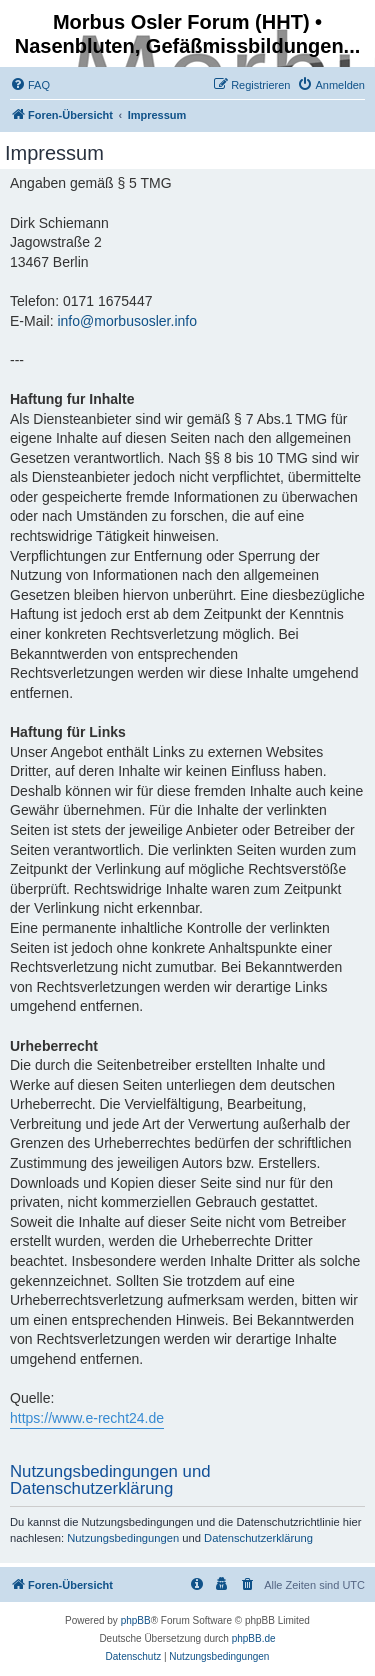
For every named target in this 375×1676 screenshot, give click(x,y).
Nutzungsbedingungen (123, 1538)
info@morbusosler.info (127, 321)
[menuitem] (30, 85)
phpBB (136, 1620)
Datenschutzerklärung (258, 1538)
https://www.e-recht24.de (87, 1418)
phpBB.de (254, 1638)
